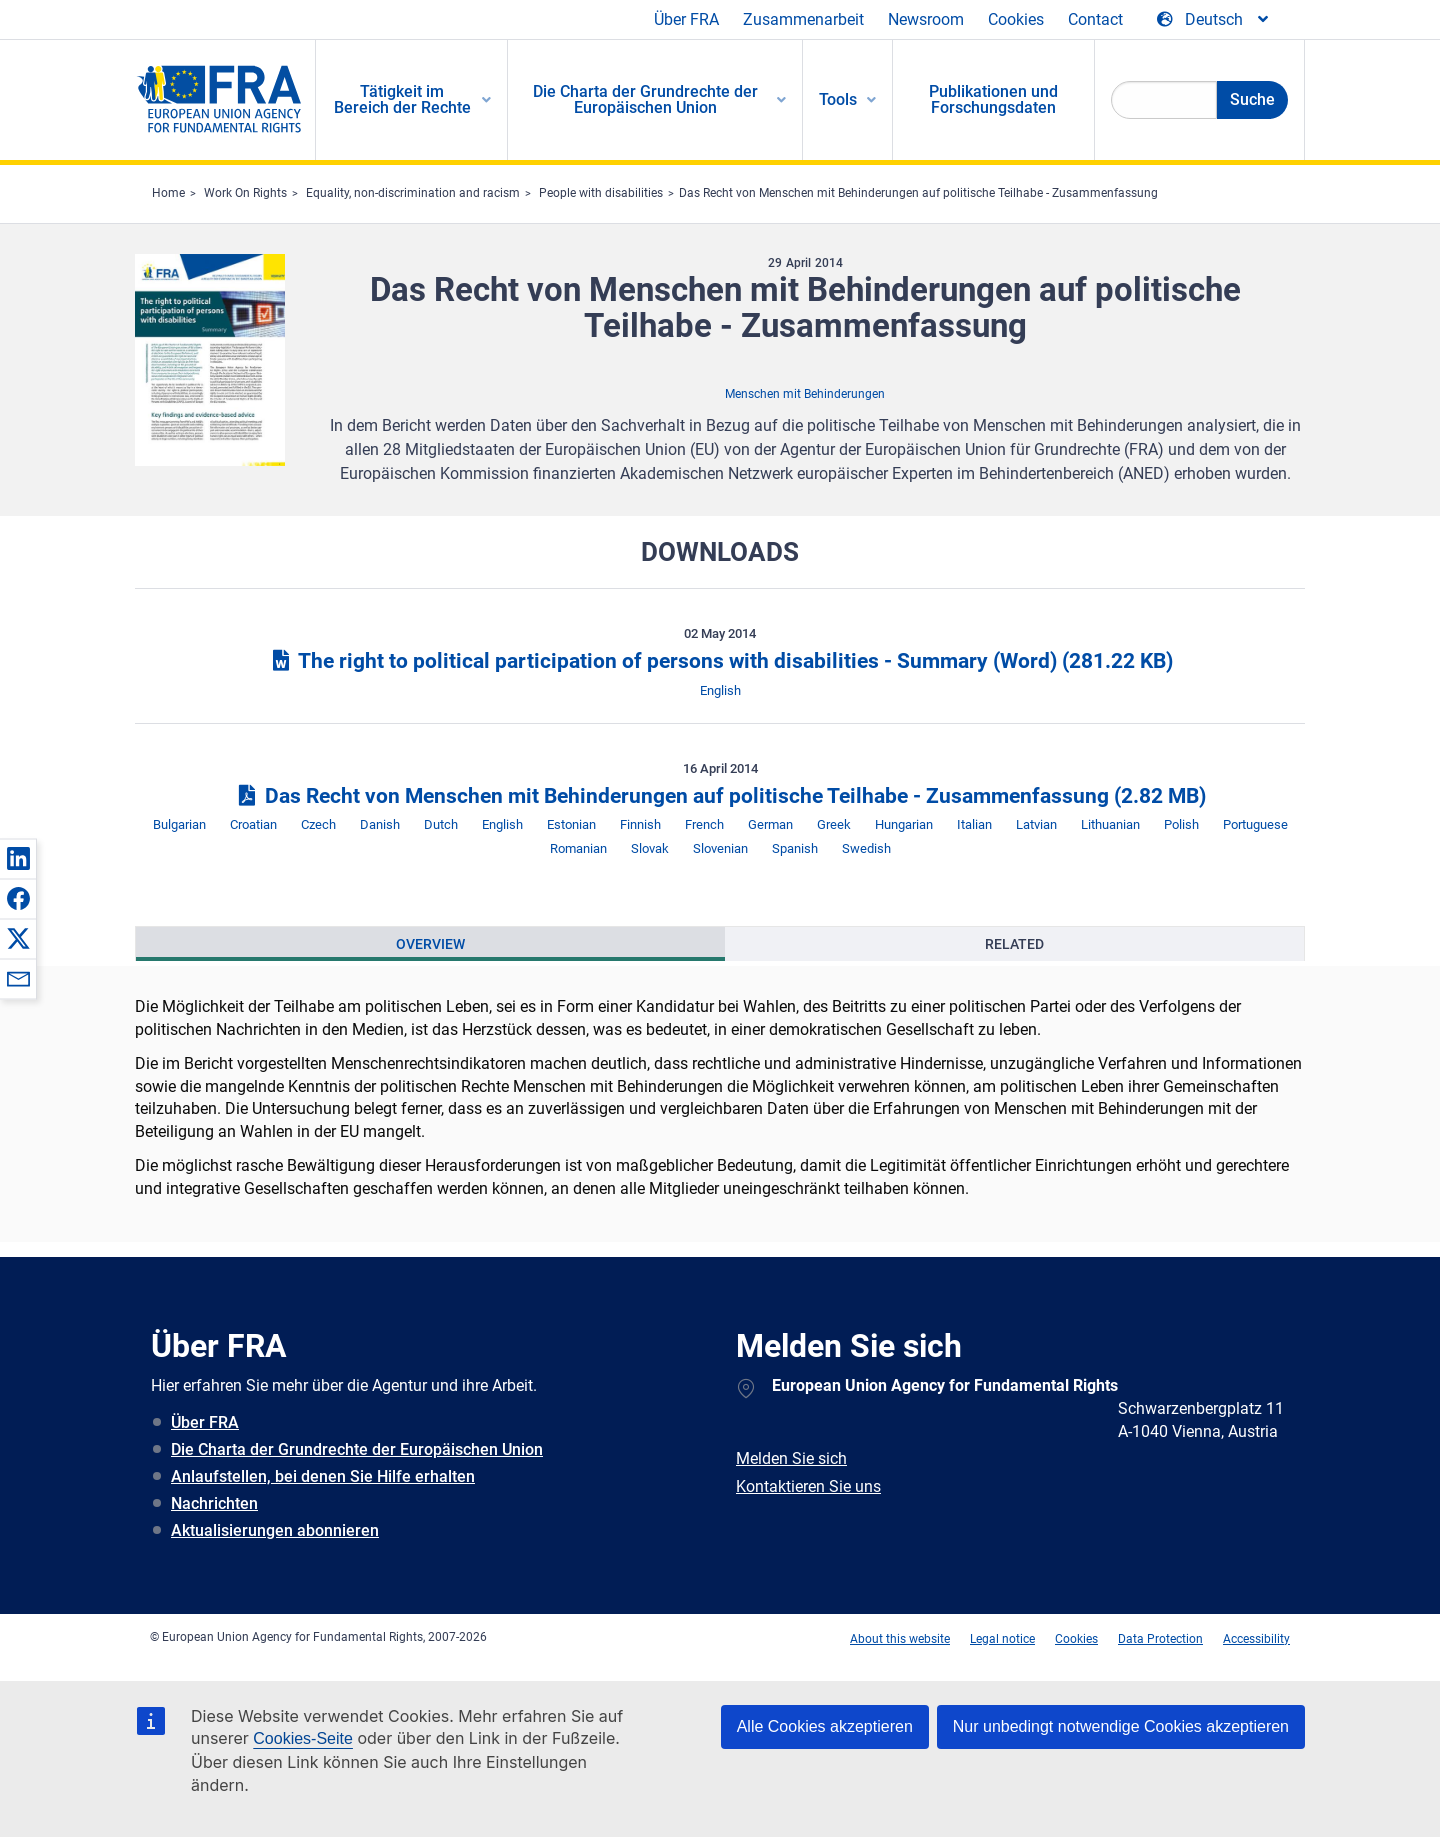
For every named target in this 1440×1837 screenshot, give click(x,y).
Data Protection (1160, 1639)
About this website (900, 1639)
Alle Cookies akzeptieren (825, 1726)
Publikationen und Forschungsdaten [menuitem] (993, 99)
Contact (1095, 19)
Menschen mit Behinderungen (805, 394)
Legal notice (1002, 1639)
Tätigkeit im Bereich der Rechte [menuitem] (402, 99)
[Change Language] (1214, 20)
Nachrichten (214, 1503)
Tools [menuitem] (838, 99)
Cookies (1016, 19)
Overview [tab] (430, 944)
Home (168, 193)
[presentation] (430, 944)
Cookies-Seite (303, 1738)
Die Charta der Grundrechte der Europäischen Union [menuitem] (645, 99)
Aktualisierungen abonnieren (275, 1530)
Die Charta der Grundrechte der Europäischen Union (357, 1449)
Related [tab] (1014, 944)
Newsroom (926, 19)
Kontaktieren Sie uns (808, 1486)
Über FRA (686, 19)
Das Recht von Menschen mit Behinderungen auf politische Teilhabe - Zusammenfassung (918, 193)
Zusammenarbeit (803, 19)
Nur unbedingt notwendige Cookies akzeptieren (1121, 1726)
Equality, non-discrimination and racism (413, 193)
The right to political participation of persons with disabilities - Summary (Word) (719, 661)
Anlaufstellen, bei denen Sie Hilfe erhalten (323, 1476)
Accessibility (1256, 1639)
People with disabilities (601, 193)
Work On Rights (245, 193)
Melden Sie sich (791, 1458)
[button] (18, 858)
